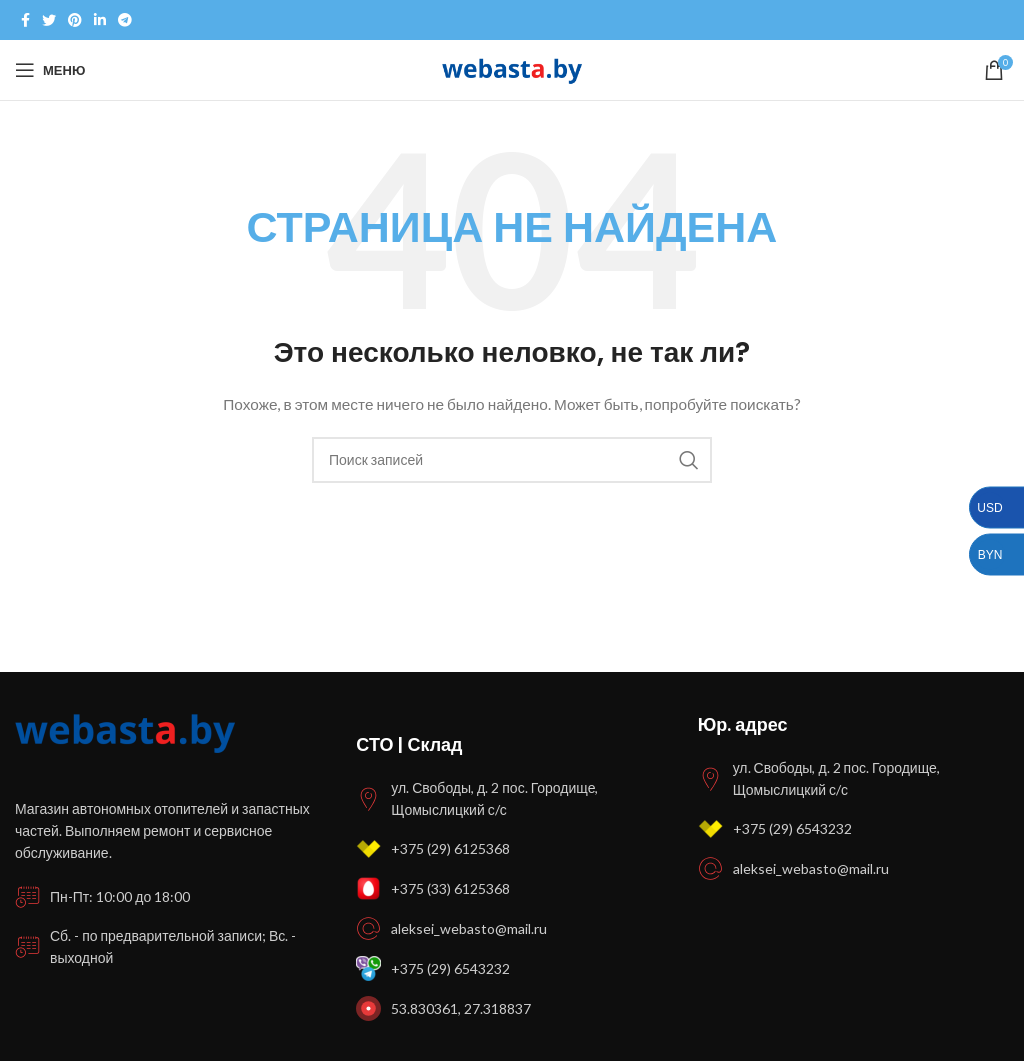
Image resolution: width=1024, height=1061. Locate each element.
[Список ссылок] (511, 848)
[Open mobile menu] (50, 70)
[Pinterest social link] (75, 20)
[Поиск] (512, 460)
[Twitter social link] (49, 20)
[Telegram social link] (125, 20)
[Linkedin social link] (100, 20)
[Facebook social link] (25, 20)
